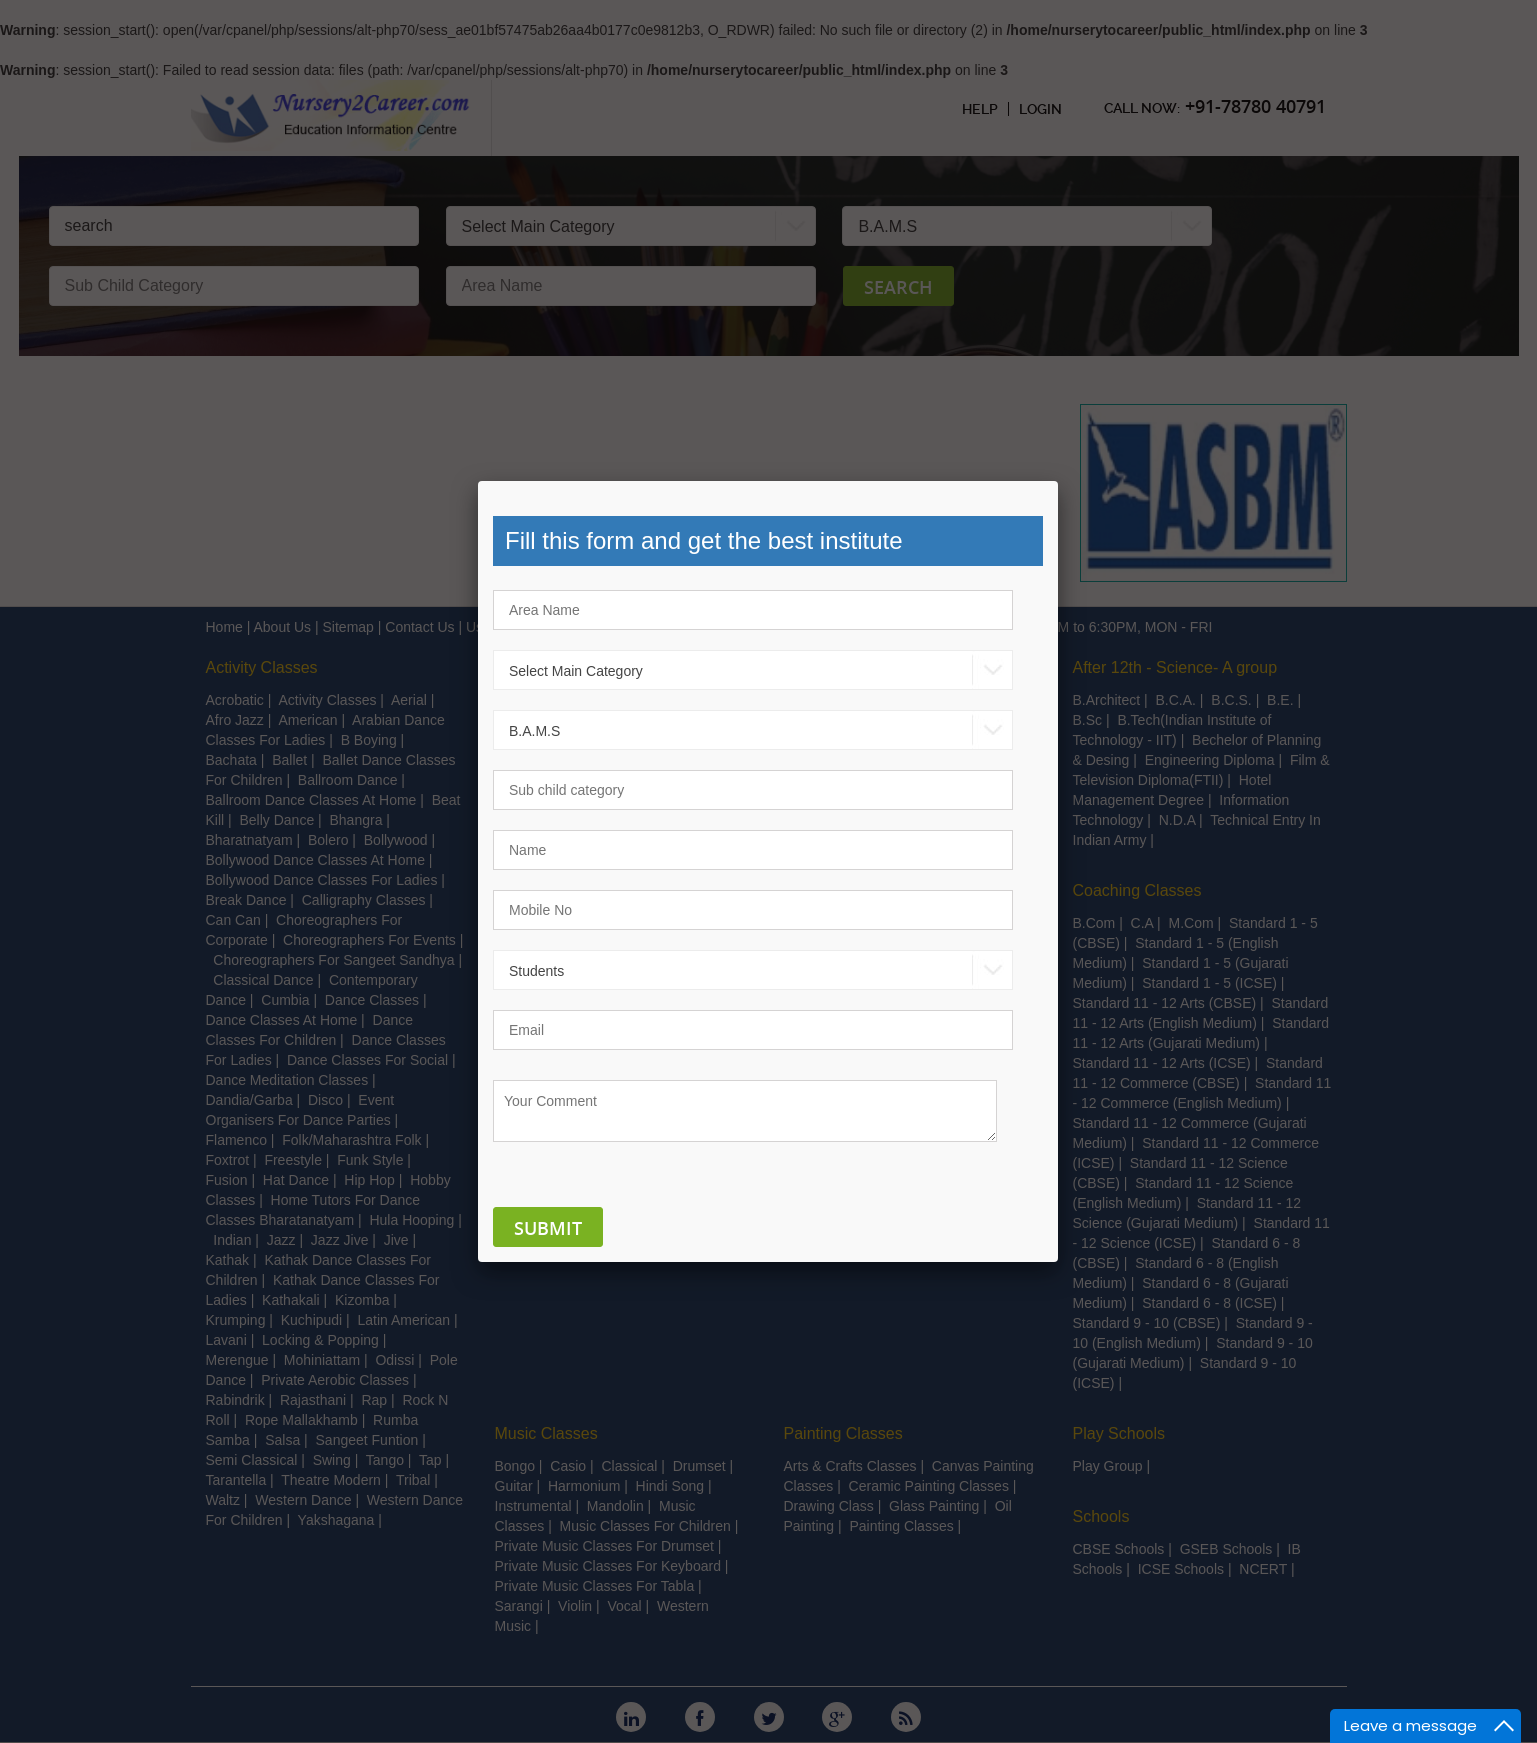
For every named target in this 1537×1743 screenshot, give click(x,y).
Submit (548, 1228)
